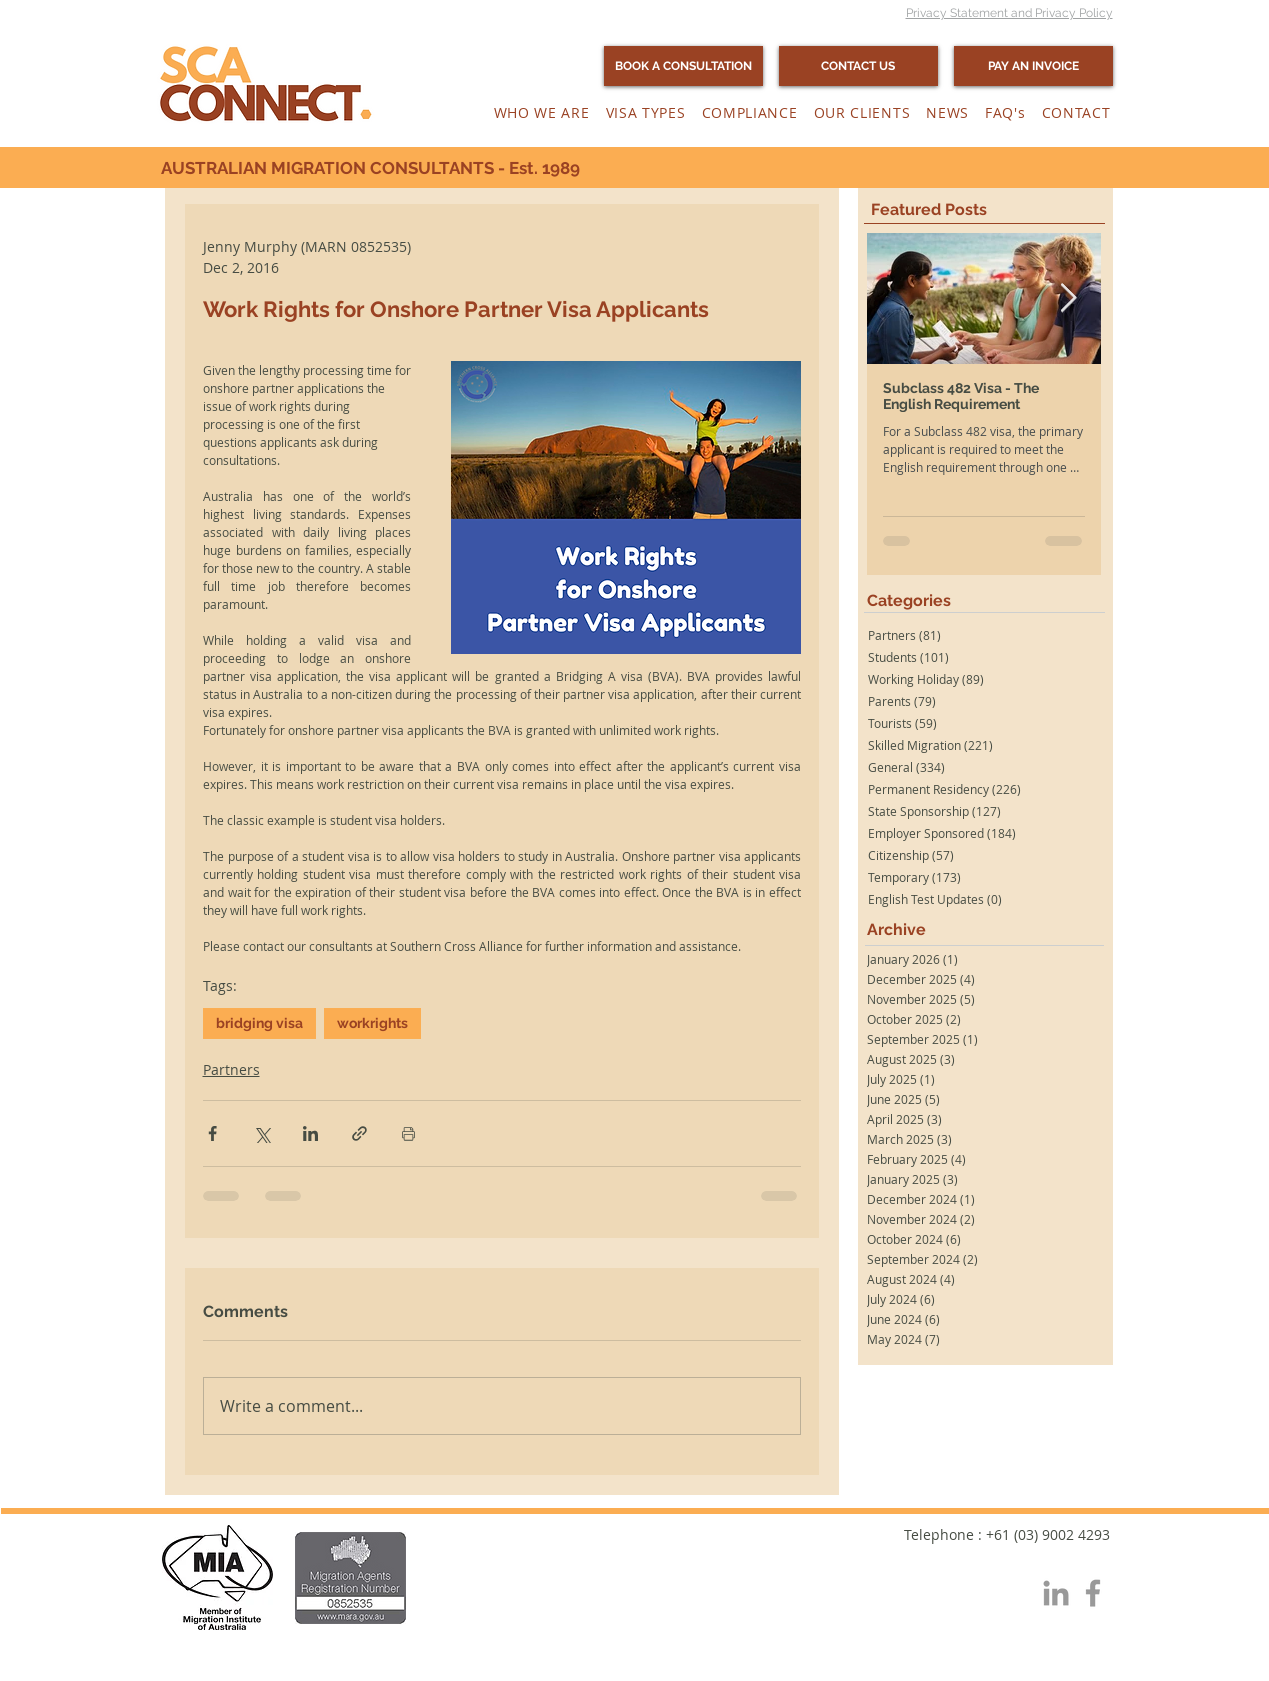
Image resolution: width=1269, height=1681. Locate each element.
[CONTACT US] (858, 66)
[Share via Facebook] (212, 1133)
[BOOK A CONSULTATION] (683, 66)
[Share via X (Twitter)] (261, 1133)
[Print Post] (408, 1133)
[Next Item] (1069, 299)
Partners (231, 1069)
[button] (542, 112)
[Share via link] (359, 1133)
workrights (372, 1023)
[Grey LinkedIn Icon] (1056, 1593)
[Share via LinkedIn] (310, 1133)
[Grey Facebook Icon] (1093, 1593)
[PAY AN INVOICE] (1033, 66)
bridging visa (259, 1023)
